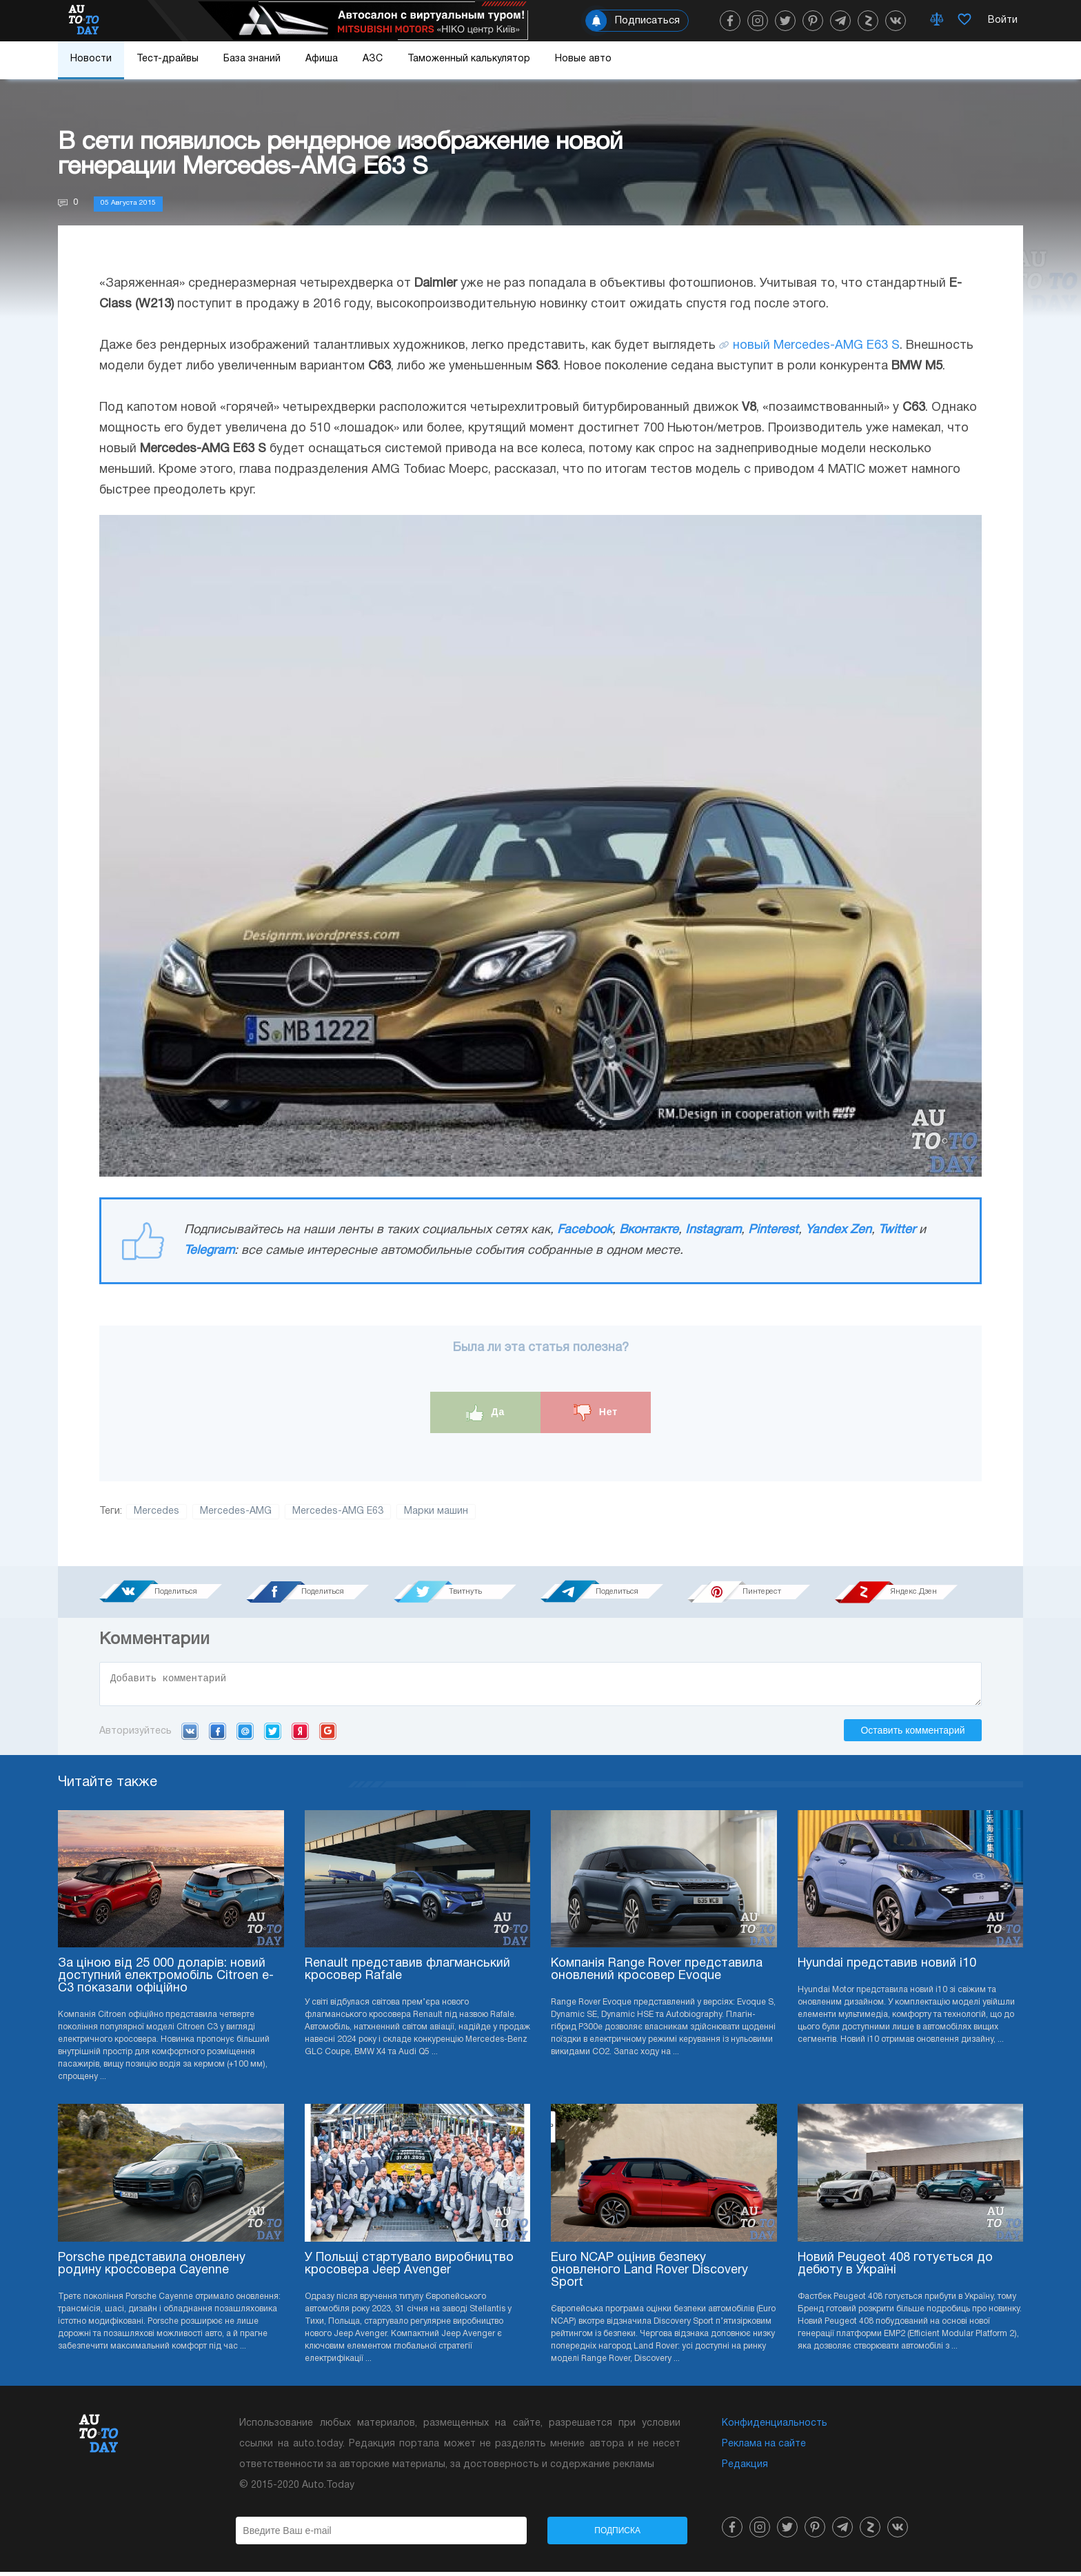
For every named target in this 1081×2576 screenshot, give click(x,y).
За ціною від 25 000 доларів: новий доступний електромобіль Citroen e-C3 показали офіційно (166, 1980)
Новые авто (583, 58)
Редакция (745, 2468)
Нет (596, 1412)
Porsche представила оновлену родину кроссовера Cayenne (151, 2268)
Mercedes (156, 1511)
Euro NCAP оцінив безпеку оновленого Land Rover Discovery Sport (649, 2274)
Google (327, 1735)
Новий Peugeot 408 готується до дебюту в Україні (895, 2268)
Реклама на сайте (764, 2448)
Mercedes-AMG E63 (337, 1511)
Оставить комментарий (912, 1734)
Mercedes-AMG (236, 1511)
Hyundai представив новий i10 (887, 1968)
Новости (91, 58)
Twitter (897, 1230)
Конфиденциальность (774, 2427)
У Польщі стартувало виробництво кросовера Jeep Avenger (409, 2268)
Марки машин (436, 1511)
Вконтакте (648, 1230)
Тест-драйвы (168, 58)
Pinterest (773, 1230)
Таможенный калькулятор (468, 58)
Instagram (713, 1230)
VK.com (190, 1735)
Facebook (584, 1230)
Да (485, 1412)
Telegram (209, 1251)
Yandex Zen (838, 1230)
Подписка (617, 2534)
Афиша (321, 58)
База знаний (252, 58)
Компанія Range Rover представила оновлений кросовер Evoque (656, 1974)
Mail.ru (245, 1735)
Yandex (300, 1735)
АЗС (373, 58)
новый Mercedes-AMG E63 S (816, 346)
